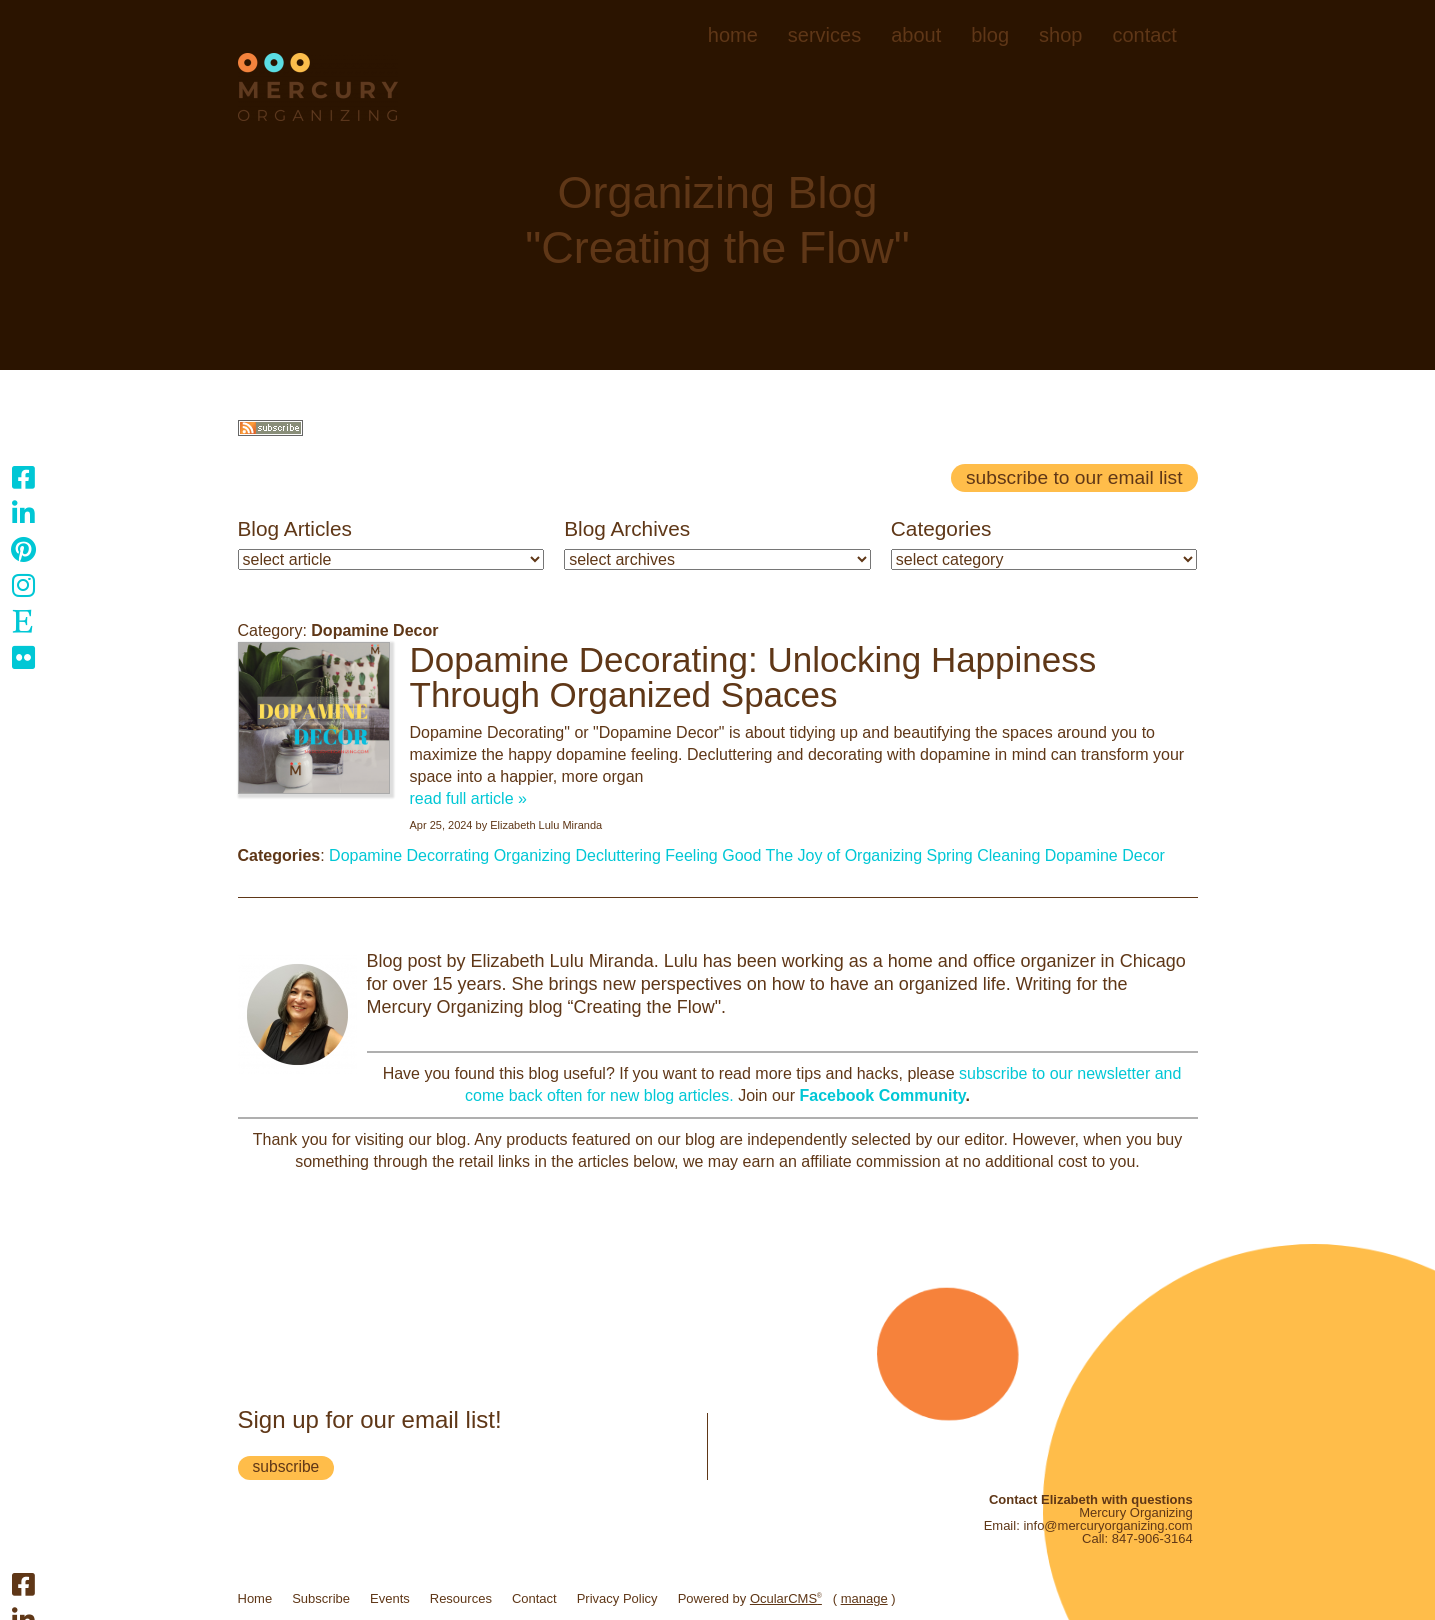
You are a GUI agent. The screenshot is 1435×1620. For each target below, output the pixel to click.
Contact (1144, 35)
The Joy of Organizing (844, 855)
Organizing (532, 855)
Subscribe (321, 1598)
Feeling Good (713, 855)
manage (864, 1598)
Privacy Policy (617, 1598)
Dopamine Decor (1105, 855)
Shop (1060, 35)
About (916, 35)
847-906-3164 (1152, 1538)
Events (390, 1598)
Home (733, 35)
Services (824, 35)
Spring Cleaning (983, 855)
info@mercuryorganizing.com (1107, 1525)
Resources (461, 1598)
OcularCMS (786, 1598)
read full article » (468, 798)
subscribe (286, 1466)
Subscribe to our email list (1074, 477)
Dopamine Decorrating (409, 855)
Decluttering (617, 855)
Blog (990, 35)
